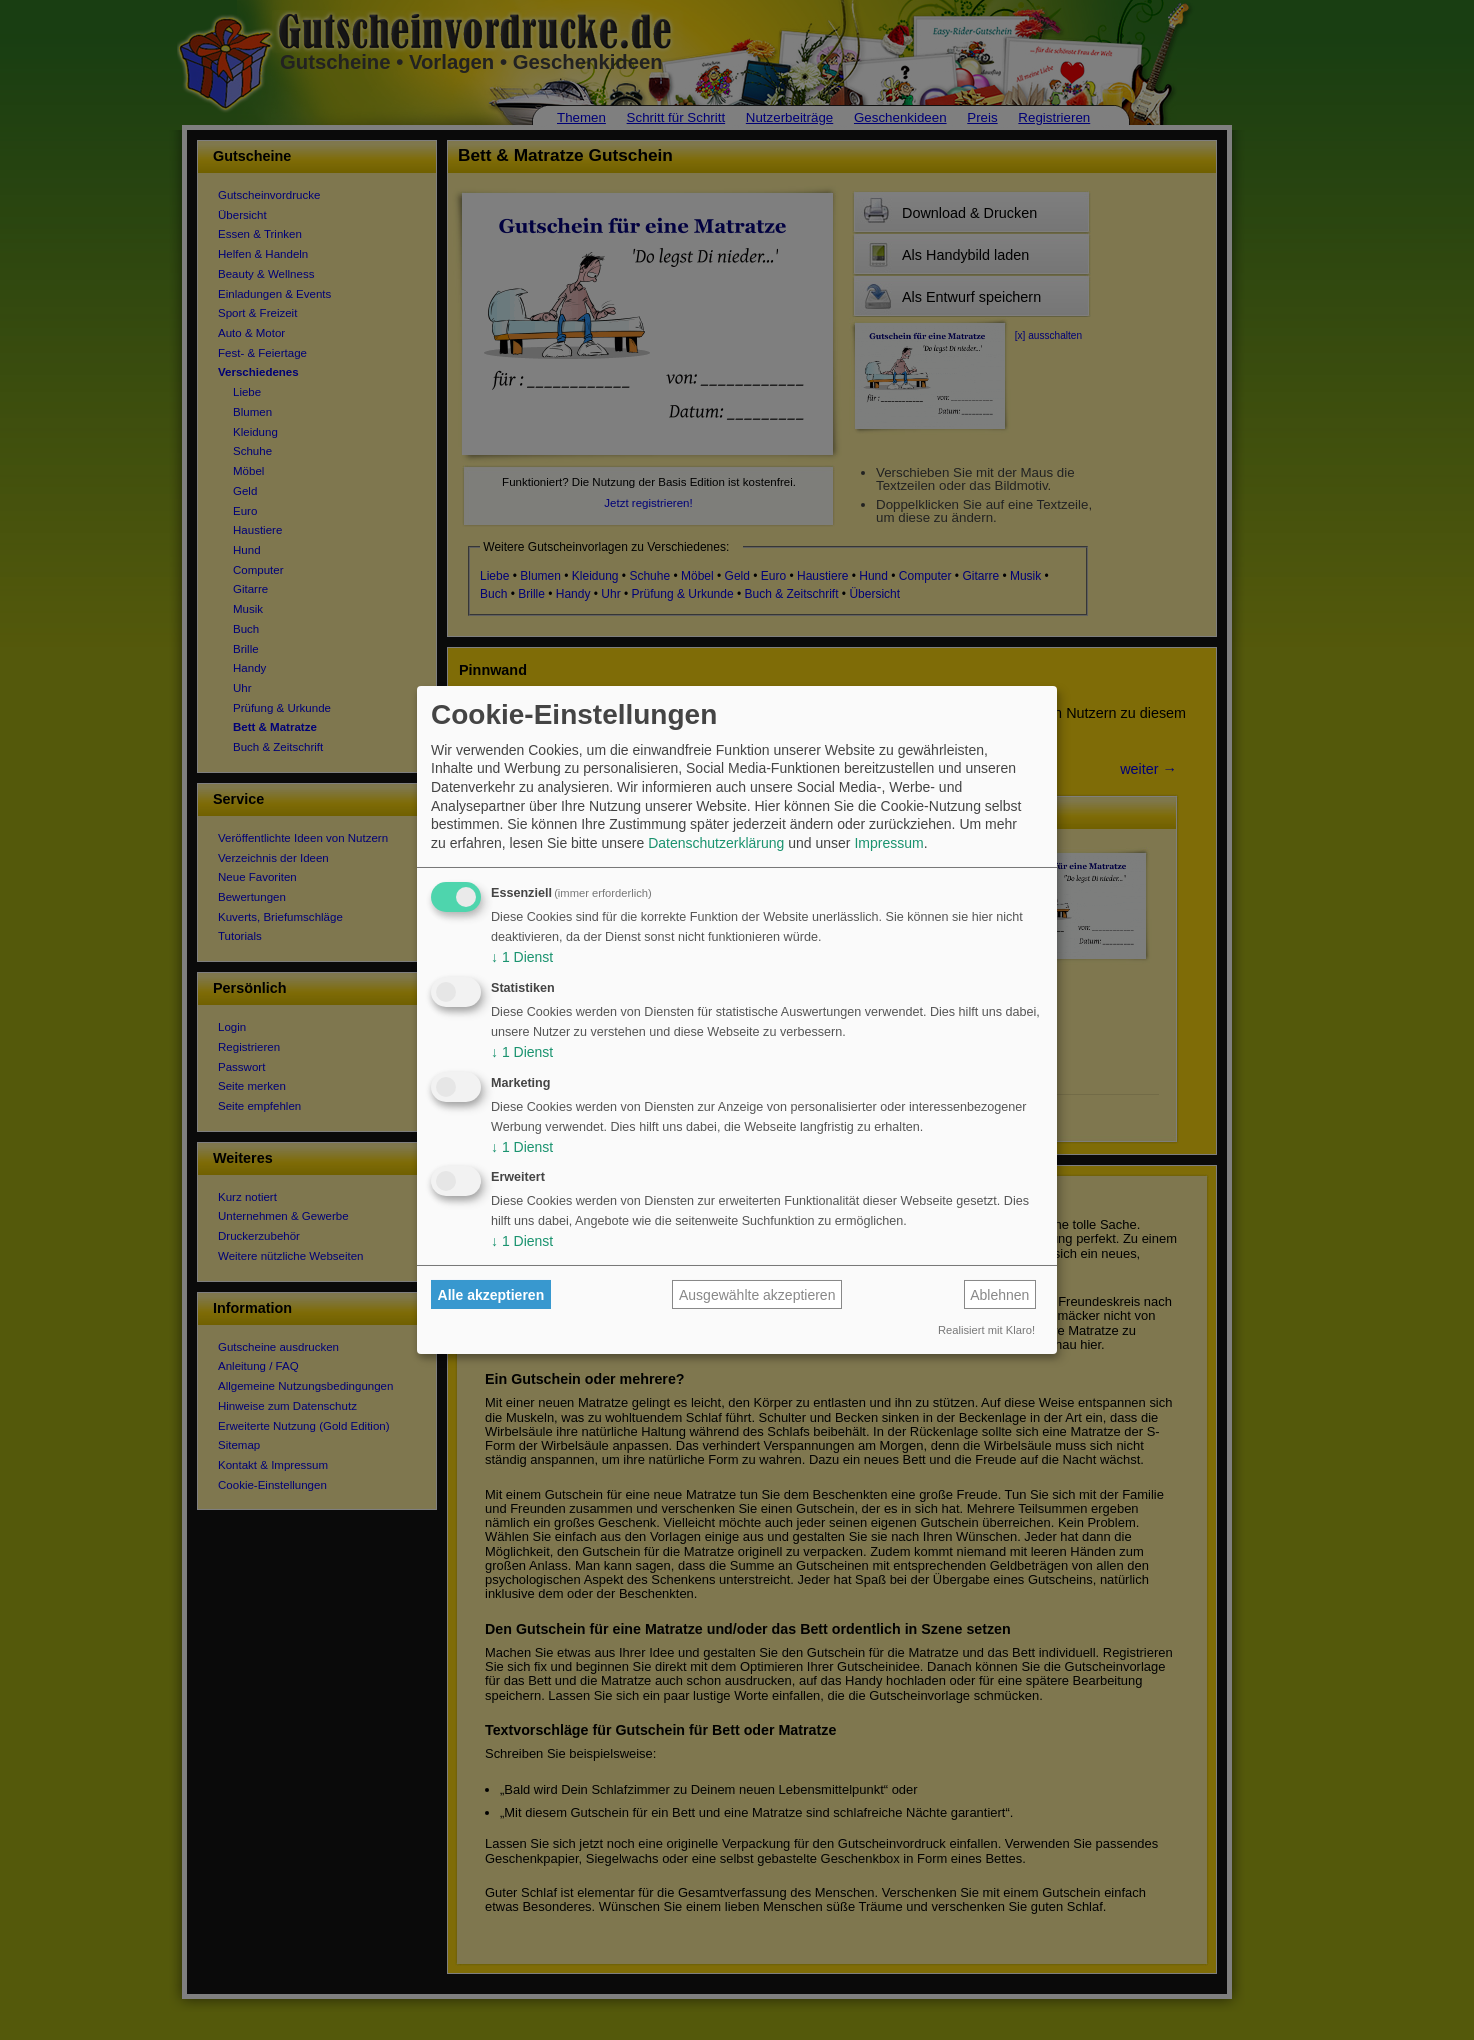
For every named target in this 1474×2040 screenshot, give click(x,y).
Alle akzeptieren (491, 1295)
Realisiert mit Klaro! (986, 1330)
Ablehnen (999, 1295)
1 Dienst (522, 957)
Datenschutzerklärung (716, 843)
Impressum (888, 843)
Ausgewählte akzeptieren (757, 1295)
